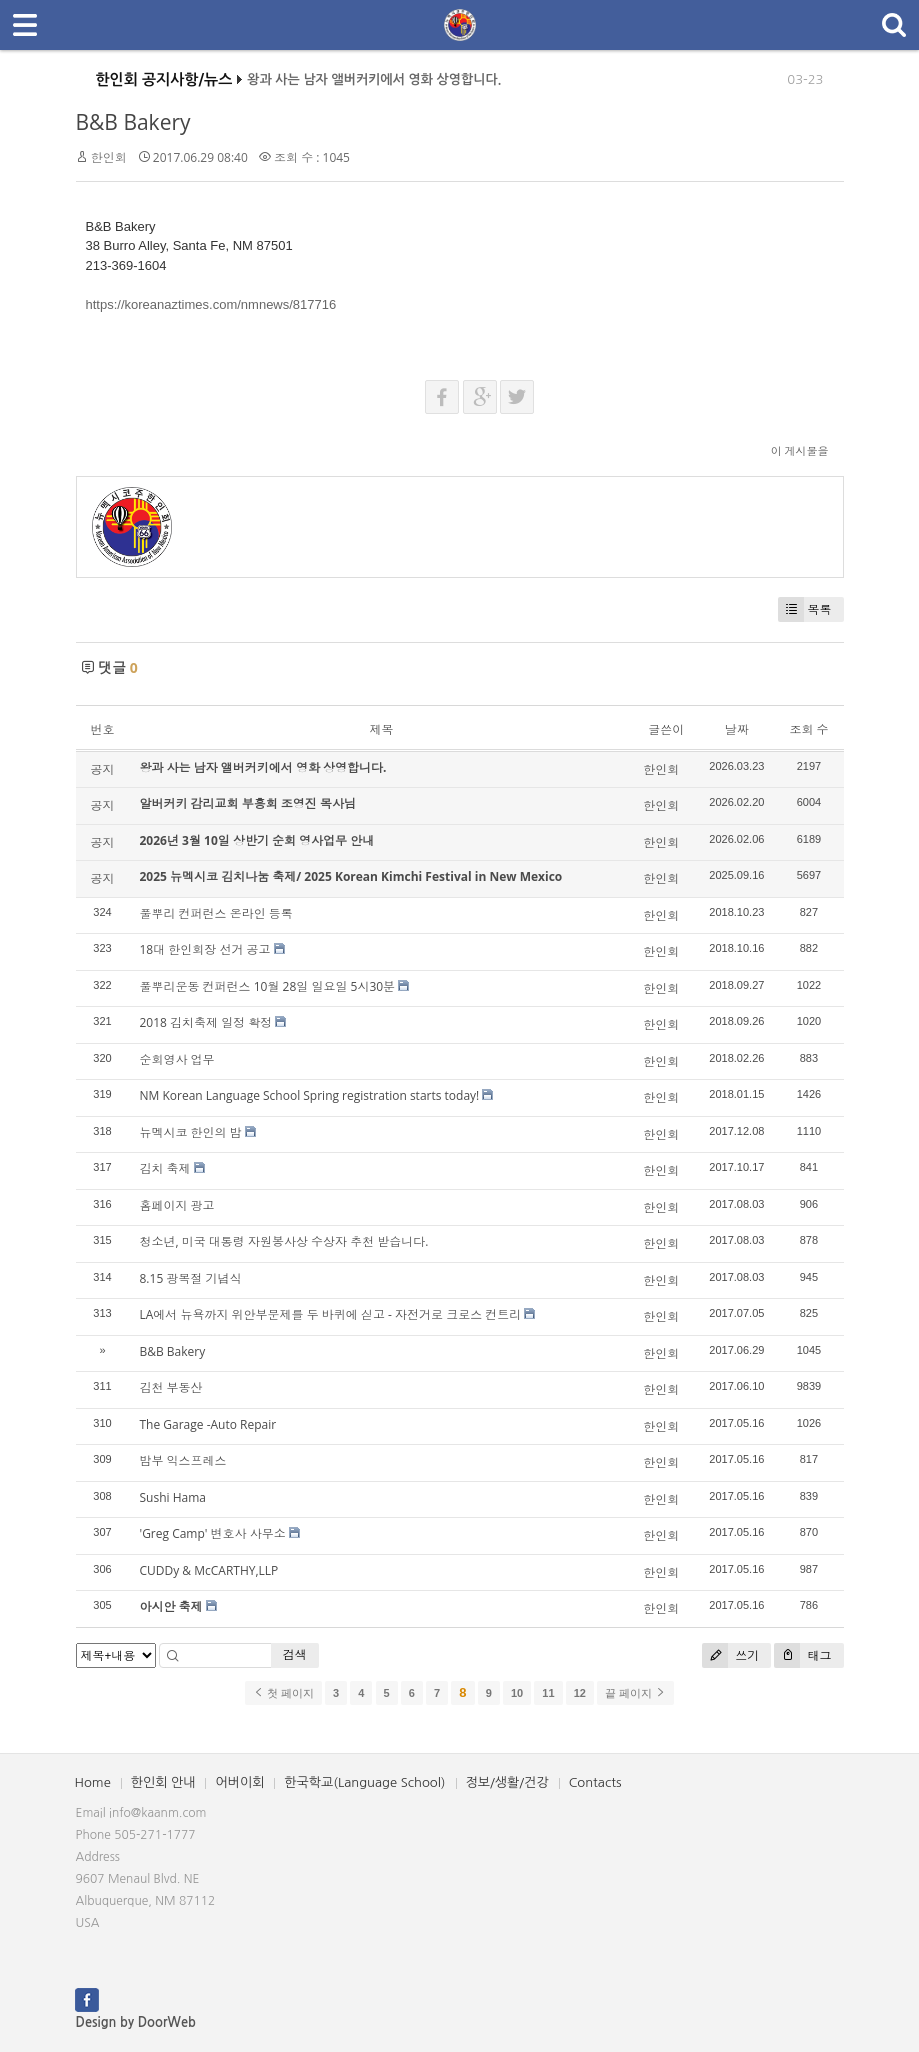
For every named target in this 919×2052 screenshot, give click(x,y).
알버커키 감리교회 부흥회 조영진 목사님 (248, 803)
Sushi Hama (173, 1497)
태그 (802, 1655)
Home (93, 1782)
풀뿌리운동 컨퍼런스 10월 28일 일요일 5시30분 (268, 986)
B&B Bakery (133, 122)
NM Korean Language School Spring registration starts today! (310, 1095)
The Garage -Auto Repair (208, 1424)
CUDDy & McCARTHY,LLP (209, 1570)
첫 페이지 (283, 1693)
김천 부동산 (171, 1387)
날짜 (737, 729)
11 (548, 1693)
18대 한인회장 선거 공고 (205, 949)
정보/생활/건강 (507, 1782)
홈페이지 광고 (177, 1205)
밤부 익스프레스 (183, 1460)
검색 (295, 1654)
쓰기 (730, 1655)
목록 (805, 609)
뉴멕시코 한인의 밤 (191, 1132)
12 (580, 1693)
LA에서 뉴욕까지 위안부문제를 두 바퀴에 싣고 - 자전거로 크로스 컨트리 (331, 1314)
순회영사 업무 (177, 1059)
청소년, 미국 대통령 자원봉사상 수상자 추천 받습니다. (284, 1241)
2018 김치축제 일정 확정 (206, 1022)
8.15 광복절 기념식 (191, 1278)
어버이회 (239, 1782)
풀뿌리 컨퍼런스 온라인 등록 (216, 913)
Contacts (595, 1782)
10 (517, 1693)
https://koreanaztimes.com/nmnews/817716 (211, 304)
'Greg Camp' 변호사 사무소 (213, 1533)
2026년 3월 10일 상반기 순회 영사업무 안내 (257, 840)
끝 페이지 (635, 1693)
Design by (136, 2022)
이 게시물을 (800, 450)
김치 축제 (165, 1168)
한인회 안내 (163, 1782)
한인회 (109, 157)
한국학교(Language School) (364, 1782)
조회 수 (808, 729)
